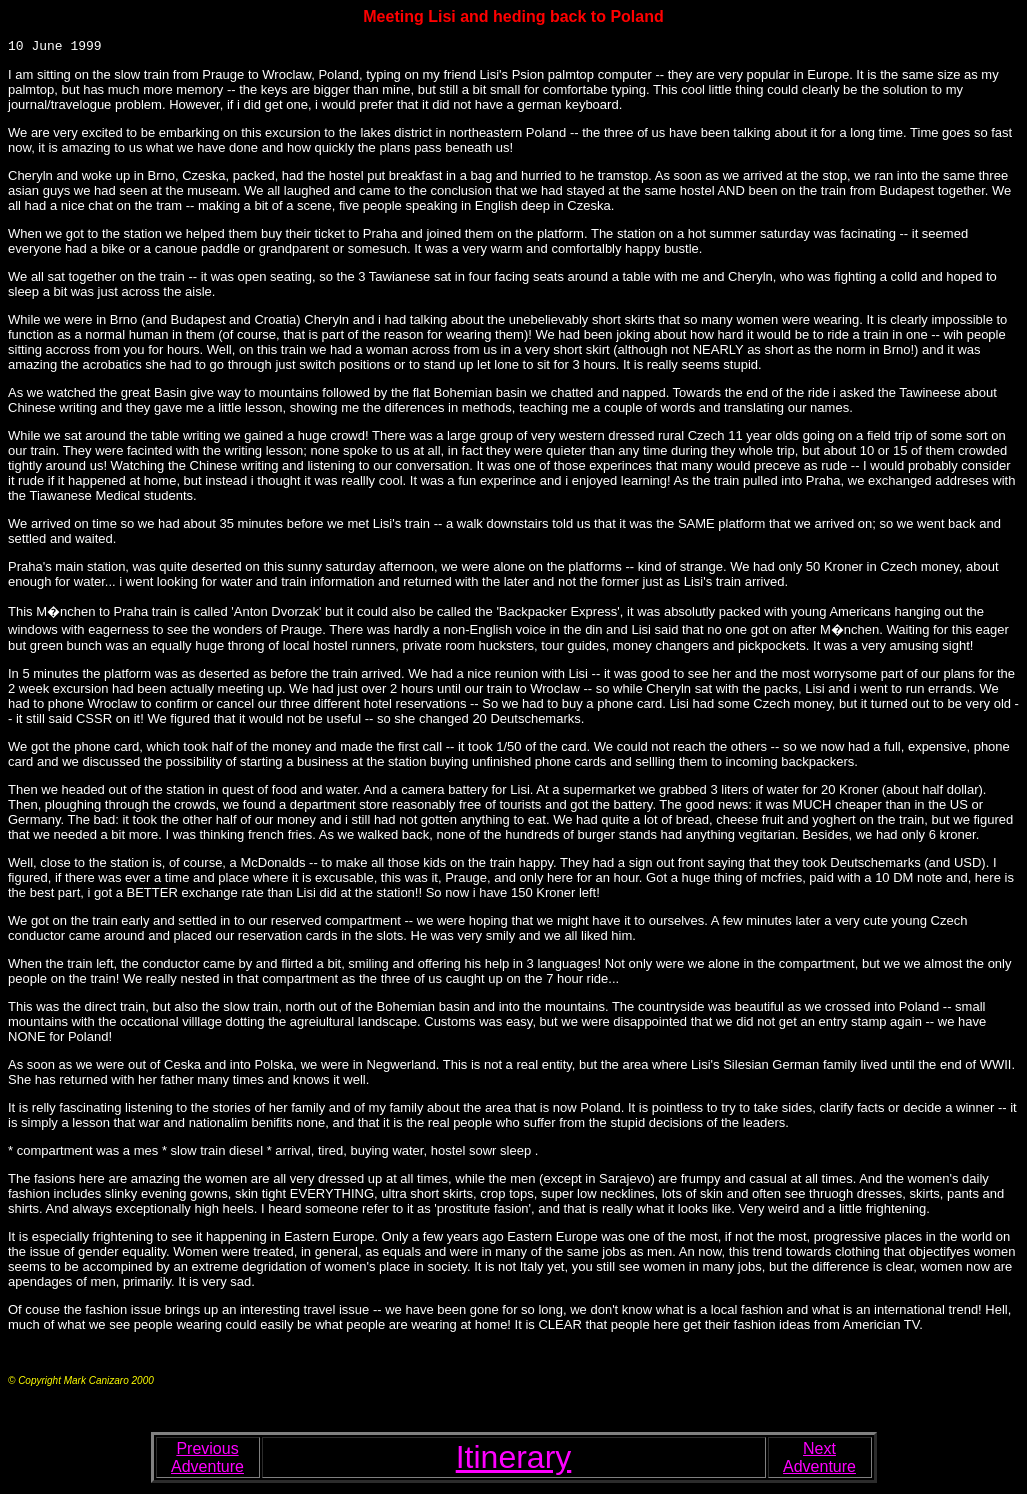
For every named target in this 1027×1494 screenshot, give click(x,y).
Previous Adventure (207, 1460)
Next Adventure (819, 1460)
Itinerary (514, 1460)
